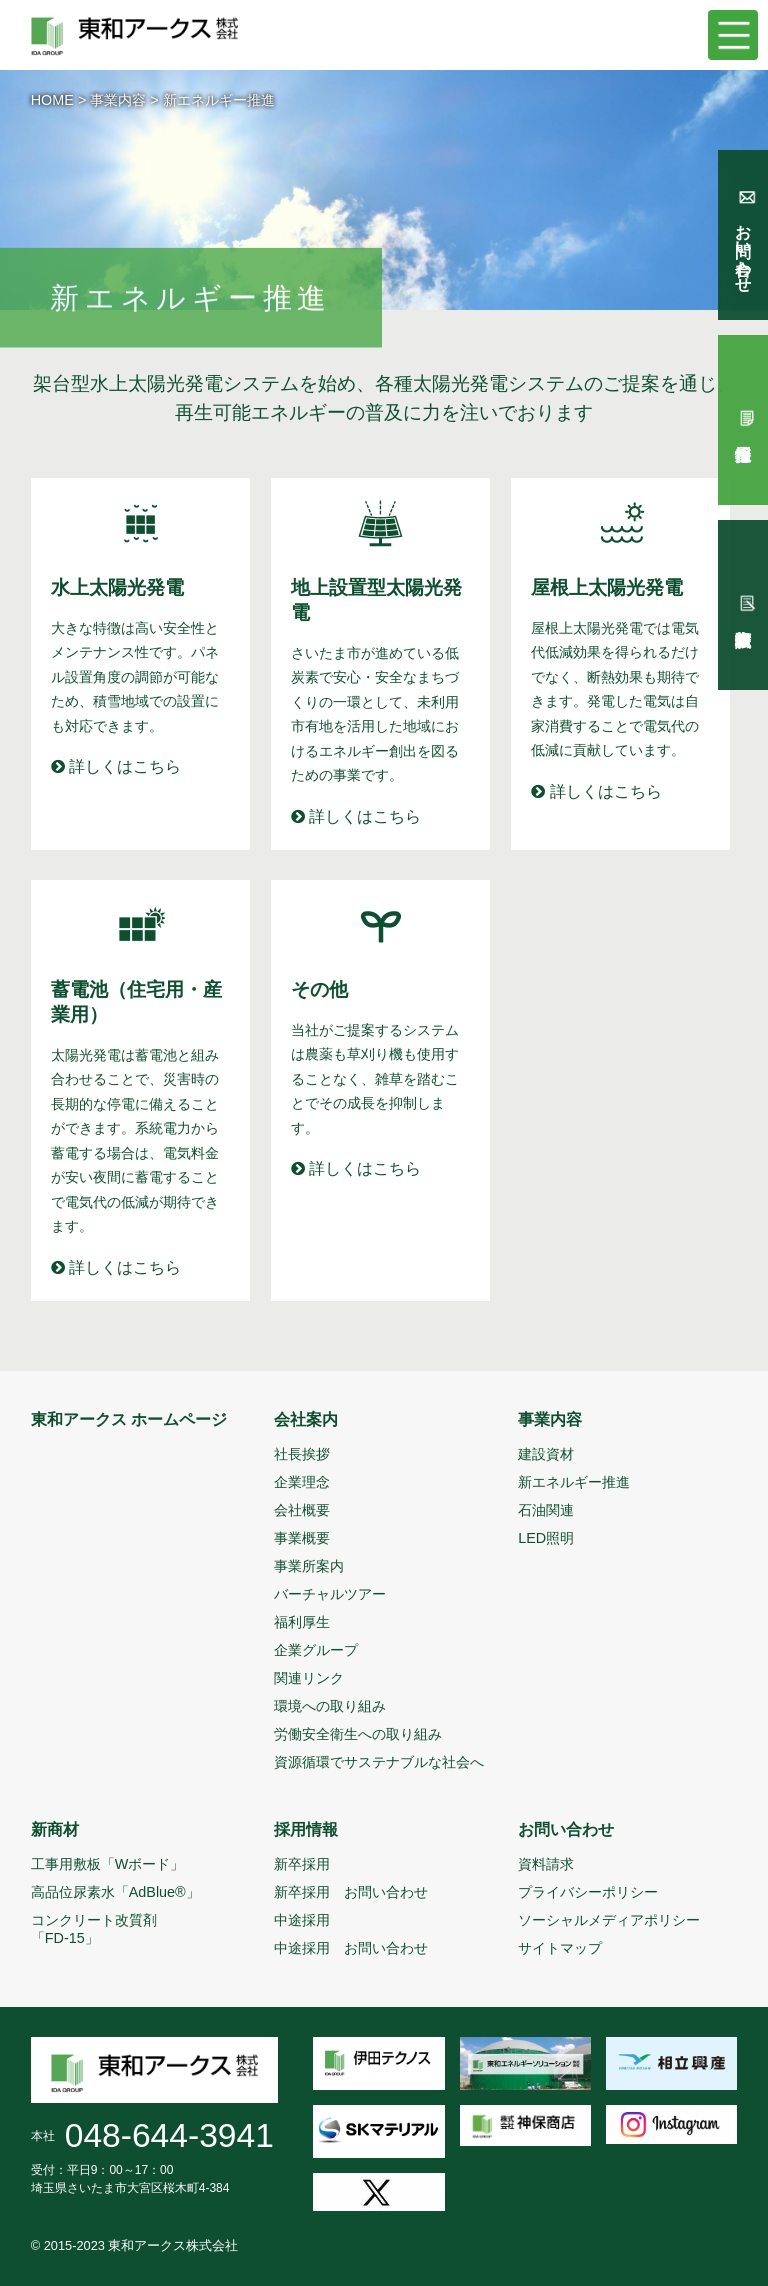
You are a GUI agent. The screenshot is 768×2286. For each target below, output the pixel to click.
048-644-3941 (169, 2135)
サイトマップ (560, 1948)
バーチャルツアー (330, 1594)
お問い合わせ (566, 1829)
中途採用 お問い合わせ (351, 1948)
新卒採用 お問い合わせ (351, 1892)
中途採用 (302, 1920)
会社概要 (302, 1510)
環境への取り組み (330, 1706)
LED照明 (546, 1538)
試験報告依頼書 (743, 605)
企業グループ (316, 1650)
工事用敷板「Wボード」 (108, 1864)
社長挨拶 (302, 1454)
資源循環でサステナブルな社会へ (379, 1762)
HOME (52, 100)
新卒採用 (302, 1864)
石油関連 (546, 1510)
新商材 (55, 1829)
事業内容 (118, 100)
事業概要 (302, 1538)
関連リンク (309, 1678)
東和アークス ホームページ (129, 1419)
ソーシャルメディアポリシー (609, 1920)
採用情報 (306, 1829)
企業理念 (302, 1482)
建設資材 (546, 1454)
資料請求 (546, 1864)
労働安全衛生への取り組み (358, 1734)
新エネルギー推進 (574, 1482)
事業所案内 (309, 1566)
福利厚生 (302, 1622)
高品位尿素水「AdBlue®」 (115, 1892)
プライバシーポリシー (588, 1892)
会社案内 (306, 1419)
